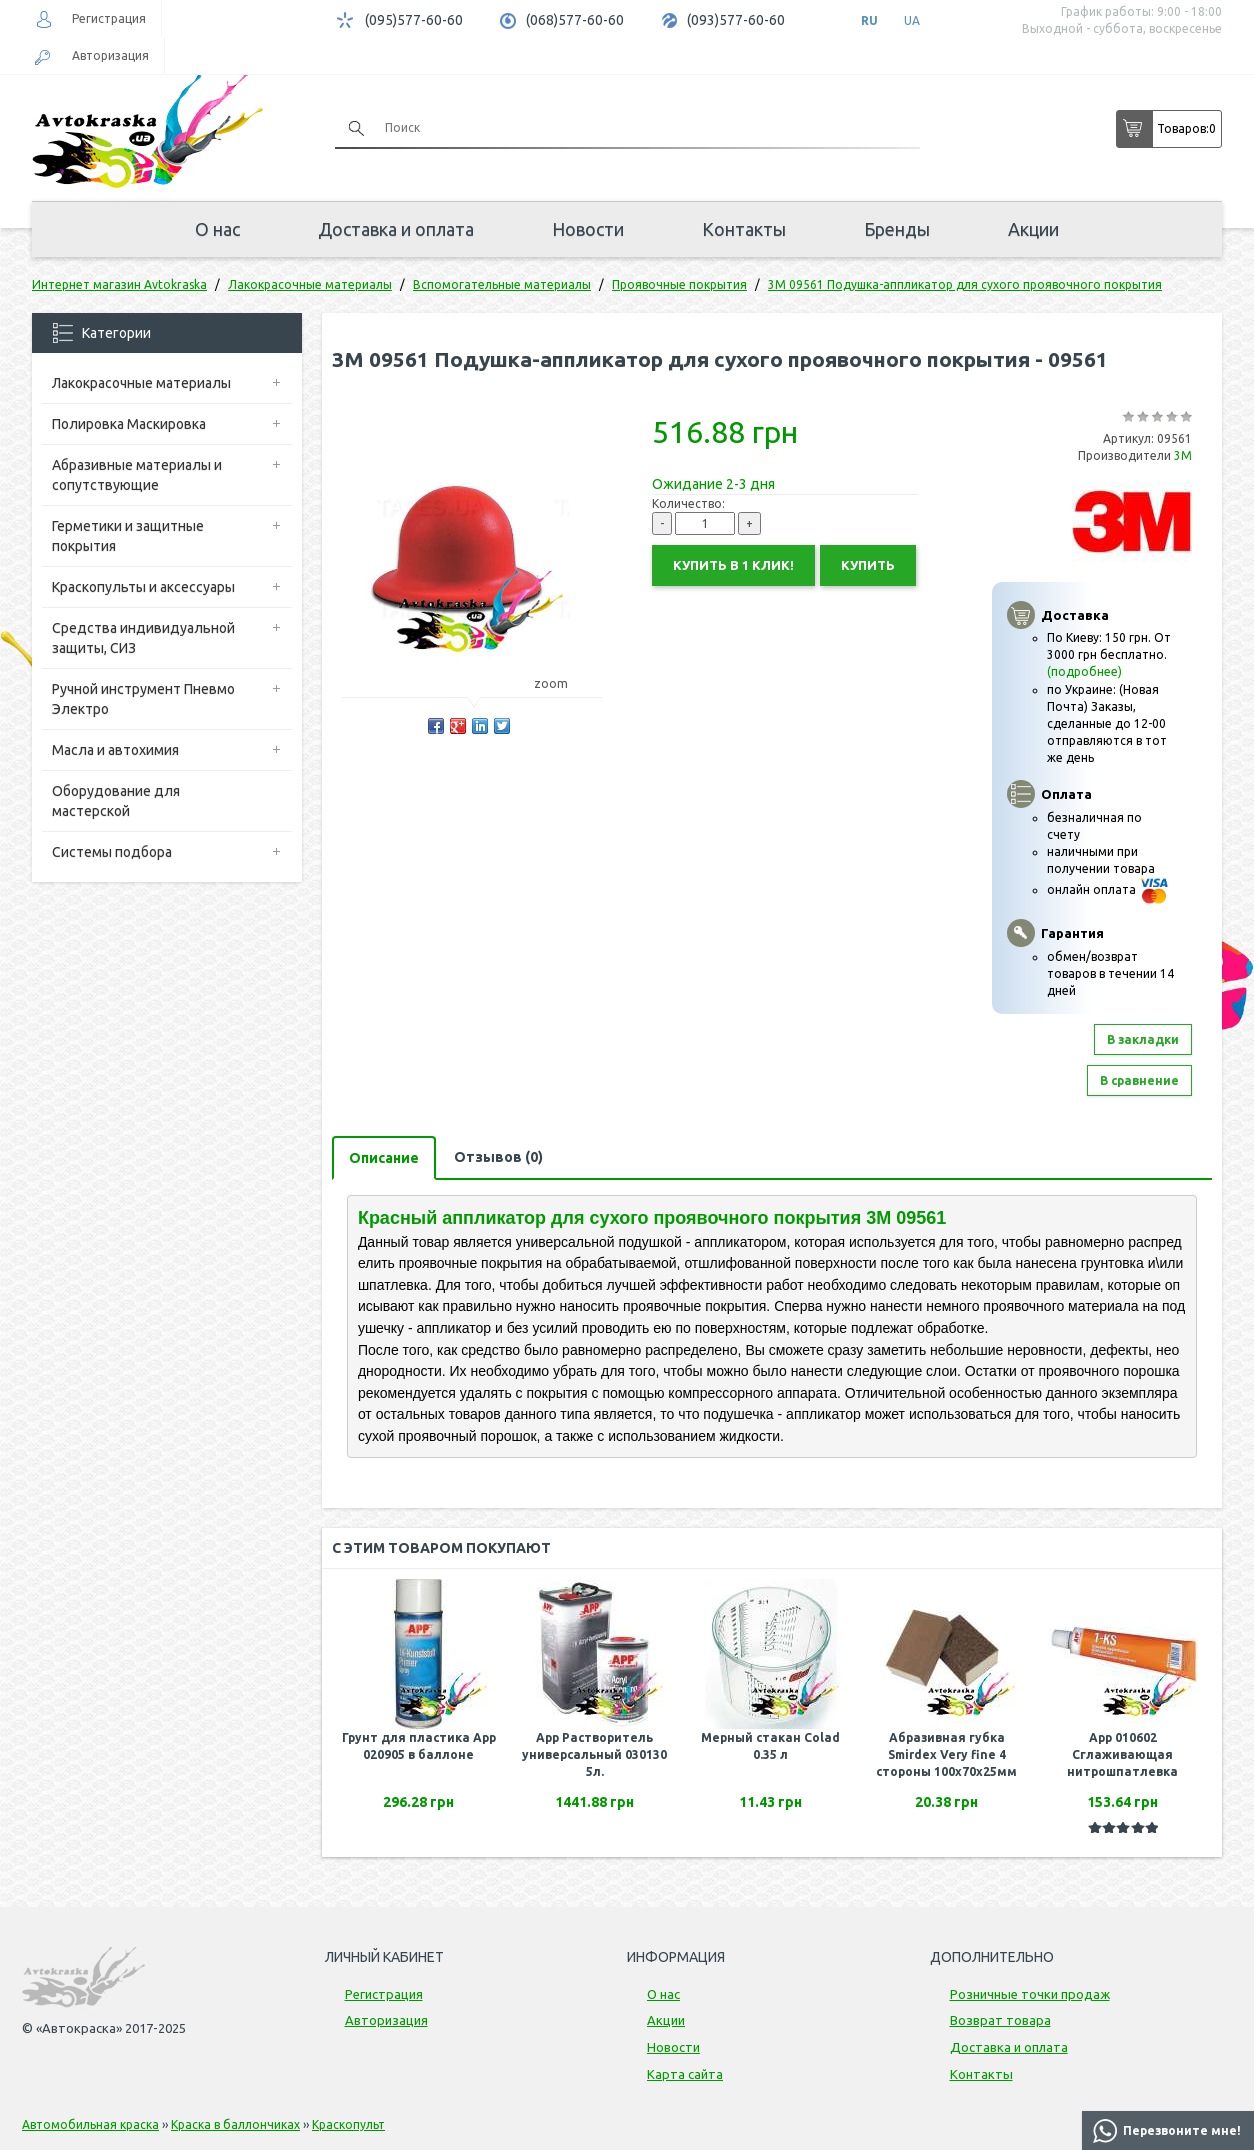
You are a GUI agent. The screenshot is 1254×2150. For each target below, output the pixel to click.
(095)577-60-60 (414, 20)
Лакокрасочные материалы (141, 383)
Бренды (897, 229)
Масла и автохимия (115, 750)
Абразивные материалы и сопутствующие (137, 475)
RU (869, 20)
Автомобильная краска (90, 2124)
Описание (384, 1158)
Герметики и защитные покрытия (128, 536)
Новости (588, 229)
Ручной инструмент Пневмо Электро (143, 699)
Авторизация (110, 55)
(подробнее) (1084, 671)
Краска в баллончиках (235, 2124)
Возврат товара (1000, 2020)
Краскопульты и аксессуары (143, 587)
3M (1183, 455)
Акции (1033, 229)
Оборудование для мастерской (116, 801)
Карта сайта (685, 2074)
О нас (217, 229)
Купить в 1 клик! (733, 565)
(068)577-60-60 (575, 20)
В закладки (1143, 1039)
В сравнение (1139, 1080)
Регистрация (109, 18)
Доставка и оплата (396, 229)
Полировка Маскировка (129, 424)
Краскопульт (348, 2124)
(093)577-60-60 (736, 20)
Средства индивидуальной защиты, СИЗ (143, 638)
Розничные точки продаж (1030, 1994)
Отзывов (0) (498, 1157)
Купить (868, 565)
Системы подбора (112, 852)
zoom (560, 683)
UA (912, 20)
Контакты (744, 229)
